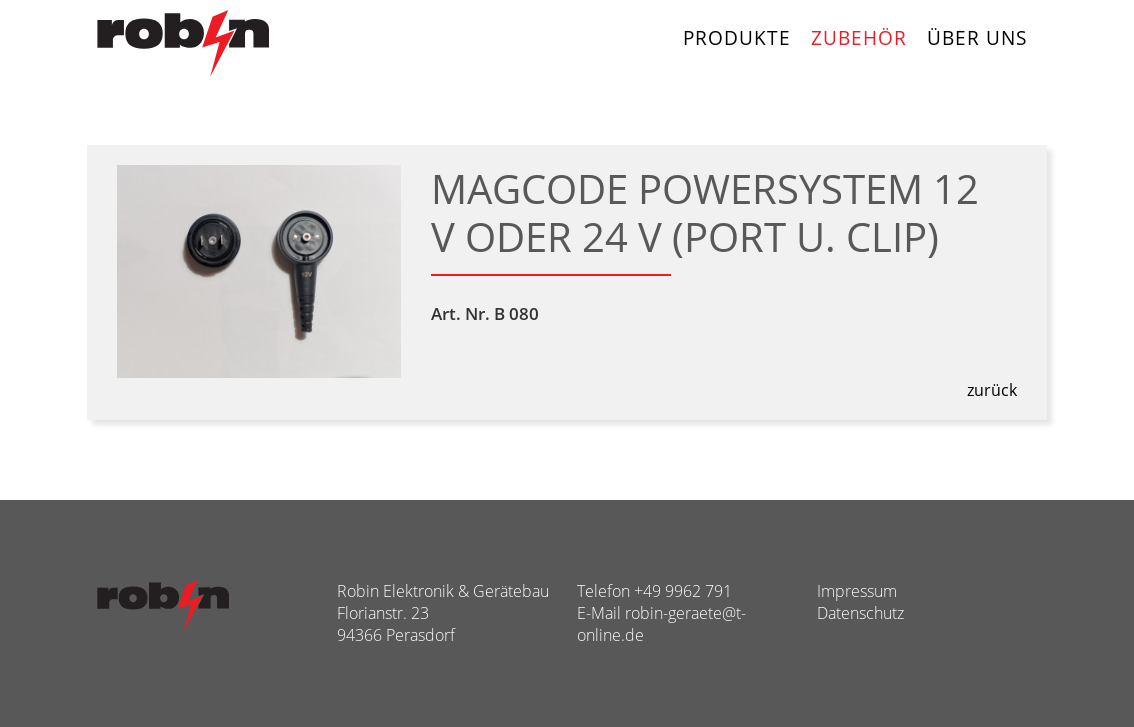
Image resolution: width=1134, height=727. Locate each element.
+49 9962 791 (683, 591)
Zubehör (859, 37)
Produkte (737, 37)
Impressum (857, 591)
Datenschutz (860, 613)
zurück (992, 390)
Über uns (977, 37)
